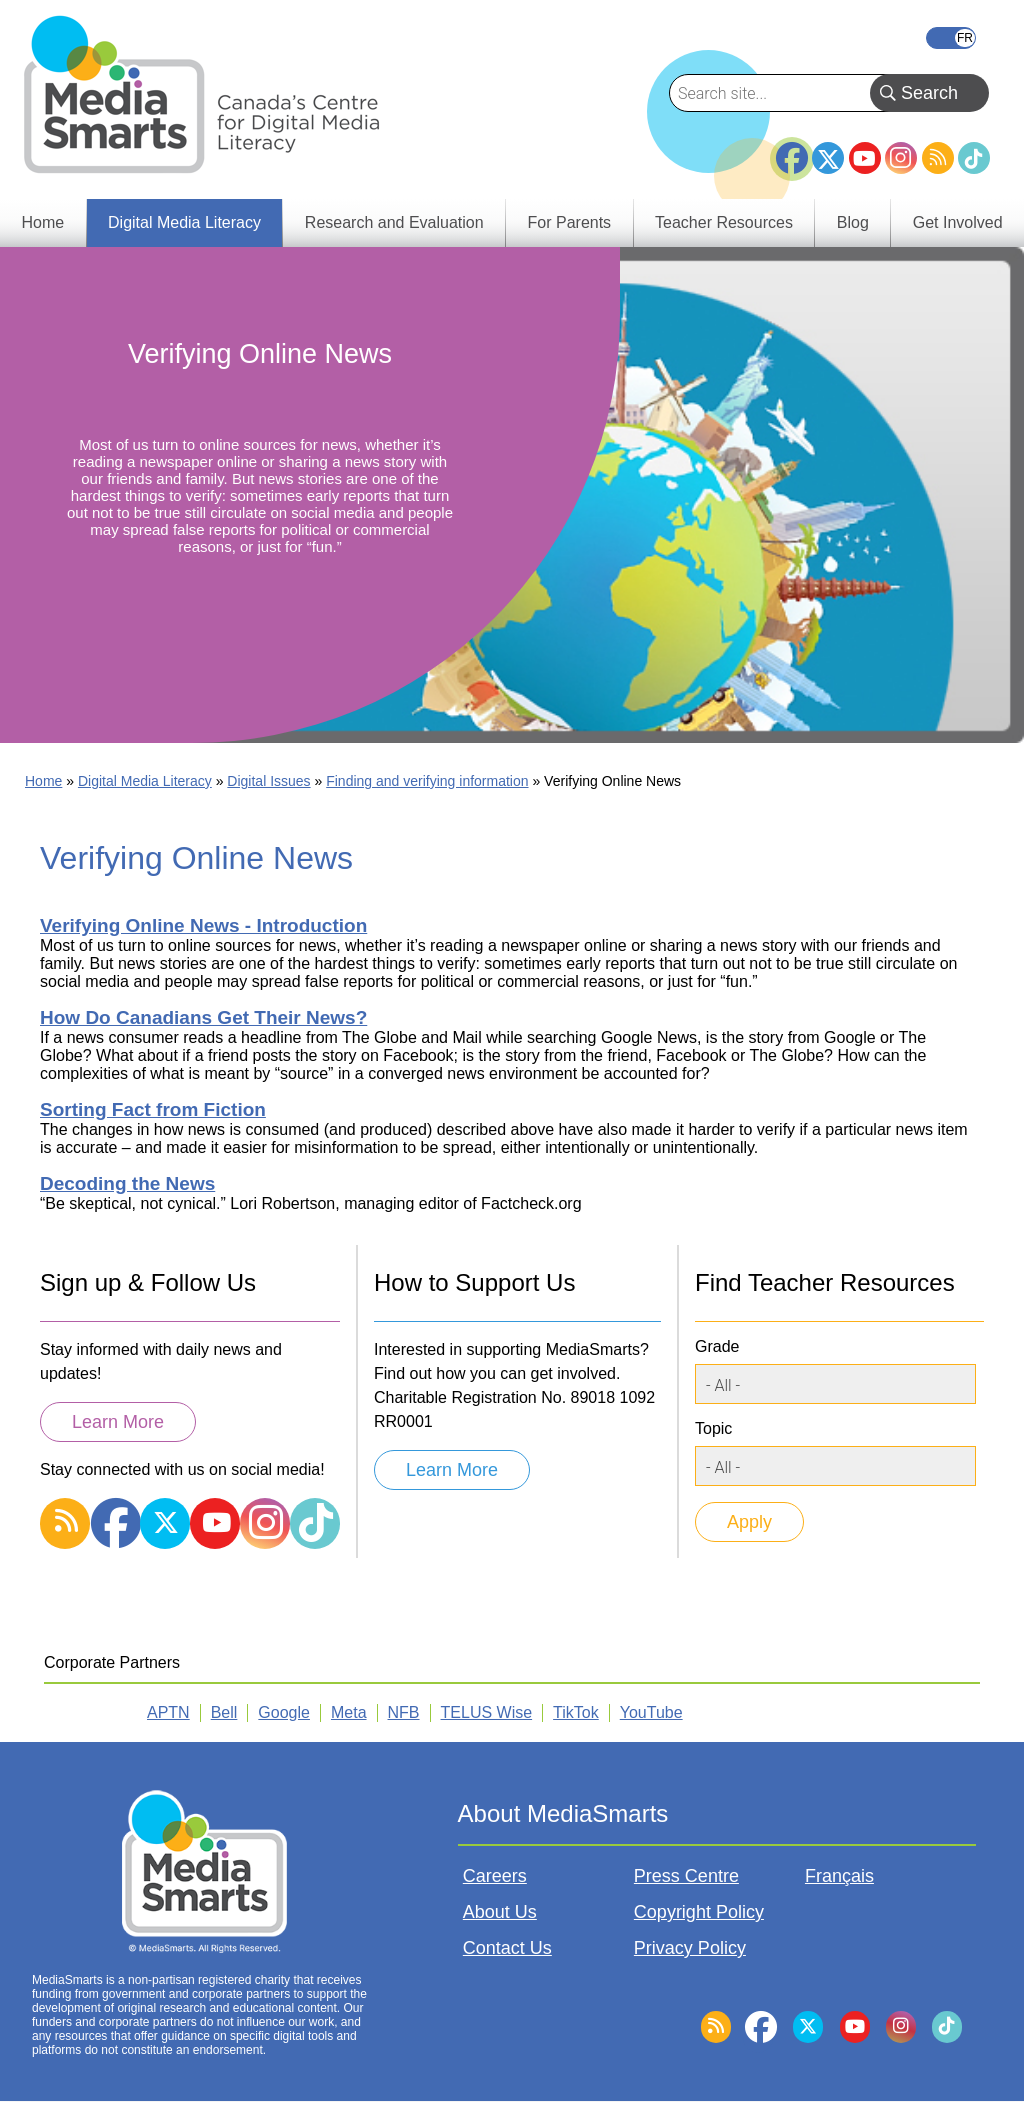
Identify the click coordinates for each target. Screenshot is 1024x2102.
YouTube (865, 158)
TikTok (974, 158)
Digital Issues (268, 781)
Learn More (118, 1422)
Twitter (828, 158)
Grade (717, 1346)
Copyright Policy (699, 1912)
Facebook (792, 150)
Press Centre (686, 1876)
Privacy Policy (690, 1948)
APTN (168, 1712)
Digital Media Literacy (145, 781)
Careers (495, 1876)
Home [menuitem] (42, 222)
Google (284, 1712)
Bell (224, 1712)
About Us (500, 1912)
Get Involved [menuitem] (958, 222)
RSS (938, 158)
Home (43, 781)
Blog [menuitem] (853, 222)
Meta (349, 1712)
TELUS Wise (487, 1712)
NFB (404, 1712)
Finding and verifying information (427, 781)
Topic (713, 1428)
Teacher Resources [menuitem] (724, 222)
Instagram (901, 158)
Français (951, 38)
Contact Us (507, 1948)
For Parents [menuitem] (570, 222)
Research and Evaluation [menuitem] (394, 222)
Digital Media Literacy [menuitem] (184, 222)
